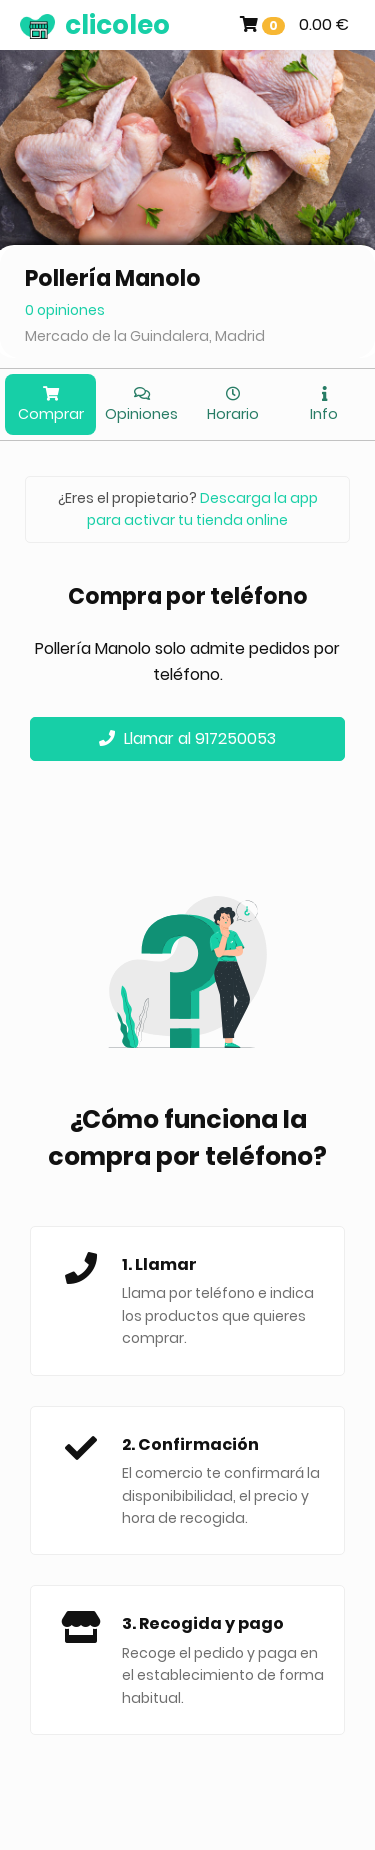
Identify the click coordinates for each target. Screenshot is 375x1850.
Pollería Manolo (113, 278)
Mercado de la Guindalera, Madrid (145, 336)
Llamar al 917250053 (187, 738)
